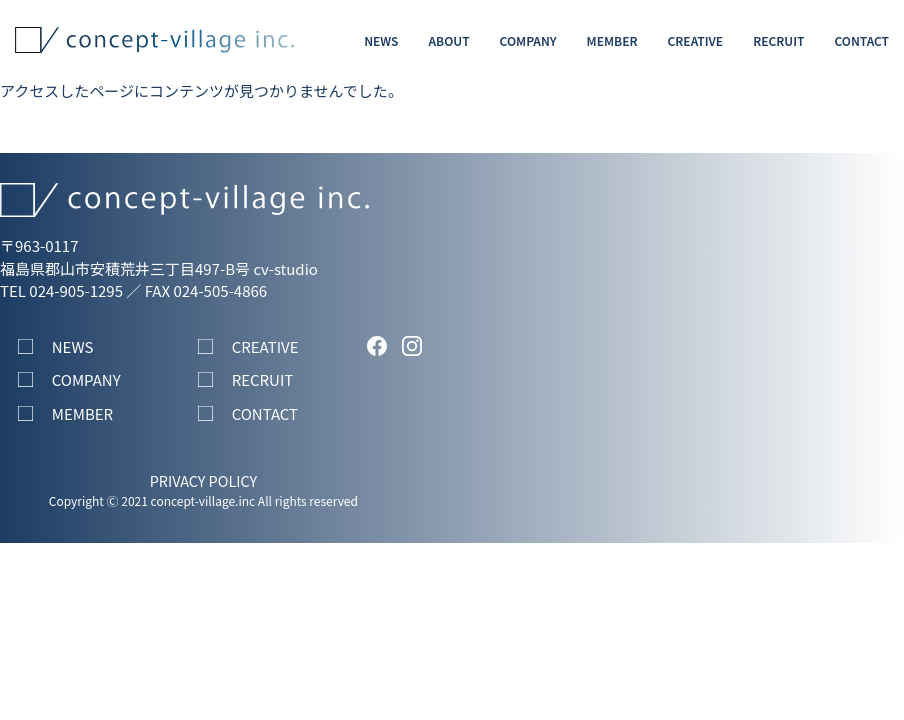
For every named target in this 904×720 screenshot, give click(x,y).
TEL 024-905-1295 (61, 290)
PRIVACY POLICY (203, 480)
